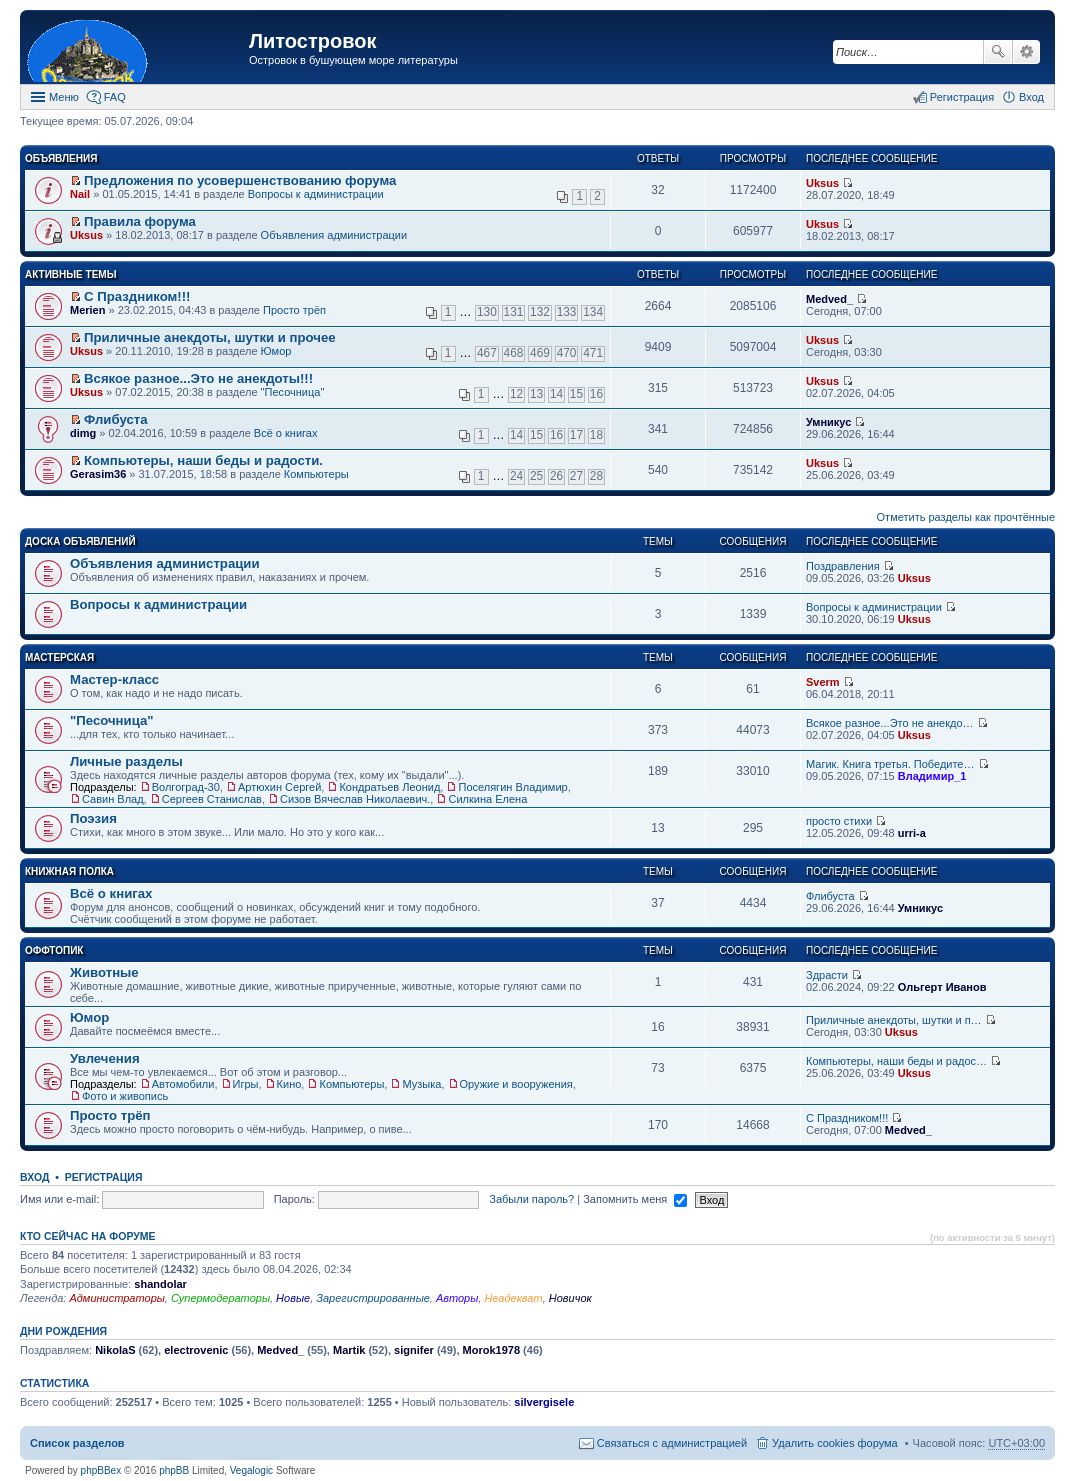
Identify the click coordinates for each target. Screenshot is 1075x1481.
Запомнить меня (635, 1199)
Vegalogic (251, 1470)
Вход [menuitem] (1031, 97)
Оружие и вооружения (516, 1084)
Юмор (276, 351)
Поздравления (843, 566)
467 (487, 353)
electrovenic (196, 1350)
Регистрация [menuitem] (962, 97)
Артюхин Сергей (279, 787)
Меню (64, 97)
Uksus (822, 183)
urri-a (912, 833)
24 (516, 476)
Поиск (998, 52)
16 (596, 394)
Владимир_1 (932, 776)
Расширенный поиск (1026, 52)
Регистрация (104, 1177)
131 (514, 312)
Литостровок (312, 41)
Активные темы (70, 274)
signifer (414, 1350)
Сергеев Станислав (212, 799)
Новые (293, 1298)
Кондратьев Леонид (389, 787)
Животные (104, 972)
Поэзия (93, 818)
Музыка (421, 1084)
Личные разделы (126, 761)
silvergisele (544, 1402)
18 (596, 435)
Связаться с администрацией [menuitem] (672, 1443)
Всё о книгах (286, 433)
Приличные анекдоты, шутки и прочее (210, 337)
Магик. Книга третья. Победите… (890, 764)
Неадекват (513, 1298)
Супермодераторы (220, 1298)
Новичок (570, 1298)
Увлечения (105, 1058)
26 (556, 476)
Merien (87, 310)
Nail (80, 194)
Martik (349, 1350)
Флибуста (116, 419)
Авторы (457, 1298)
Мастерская (59, 657)
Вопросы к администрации (316, 194)
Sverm (823, 682)
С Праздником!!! (137, 296)
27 (576, 476)
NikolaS (115, 1350)
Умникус (828, 422)
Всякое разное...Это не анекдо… (890, 723)
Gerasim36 (98, 474)
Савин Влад (113, 799)
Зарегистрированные (373, 1298)
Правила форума (140, 221)
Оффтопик (54, 950)
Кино (289, 1084)
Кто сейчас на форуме (88, 1236)
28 (596, 476)
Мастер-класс (114, 679)
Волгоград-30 (186, 787)
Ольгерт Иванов (942, 987)
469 (540, 353)
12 (516, 394)
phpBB (174, 1470)
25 (536, 476)
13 (536, 394)
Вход (34, 1177)
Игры (246, 1084)
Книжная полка (69, 871)
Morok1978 (491, 1350)
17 (576, 435)
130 (487, 312)
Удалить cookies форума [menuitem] (835, 1443)
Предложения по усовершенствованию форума (240, 180)
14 (556, 394)
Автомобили (183, 1084)
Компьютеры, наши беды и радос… (896, 1061)
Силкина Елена (487, 799)
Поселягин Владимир (512, 787)
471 (593, 353)
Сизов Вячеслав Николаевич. (355, 799)
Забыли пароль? (531, 1199)
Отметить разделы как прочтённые (966, 517)
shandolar (160, 1284)
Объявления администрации (334, 235)
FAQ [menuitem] (115, 97)
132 (540, 312)
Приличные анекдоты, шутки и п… (894, 1020)
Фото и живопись (125, 1096)
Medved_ (829, 299)
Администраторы (116, 1298)
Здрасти (827, 975)
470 (567, 353)
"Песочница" (293, 392)
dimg (83, 433)
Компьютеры (316, 474)
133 (567, 312)
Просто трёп (294, 310)
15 (576, 394)
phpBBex (101, 1470)
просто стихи (839, 821)
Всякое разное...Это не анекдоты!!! (198, 378)
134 (593, 312)
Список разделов (77, 1443)
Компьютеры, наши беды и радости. (203, 460)
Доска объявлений (80, 541)
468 (514, 353)
